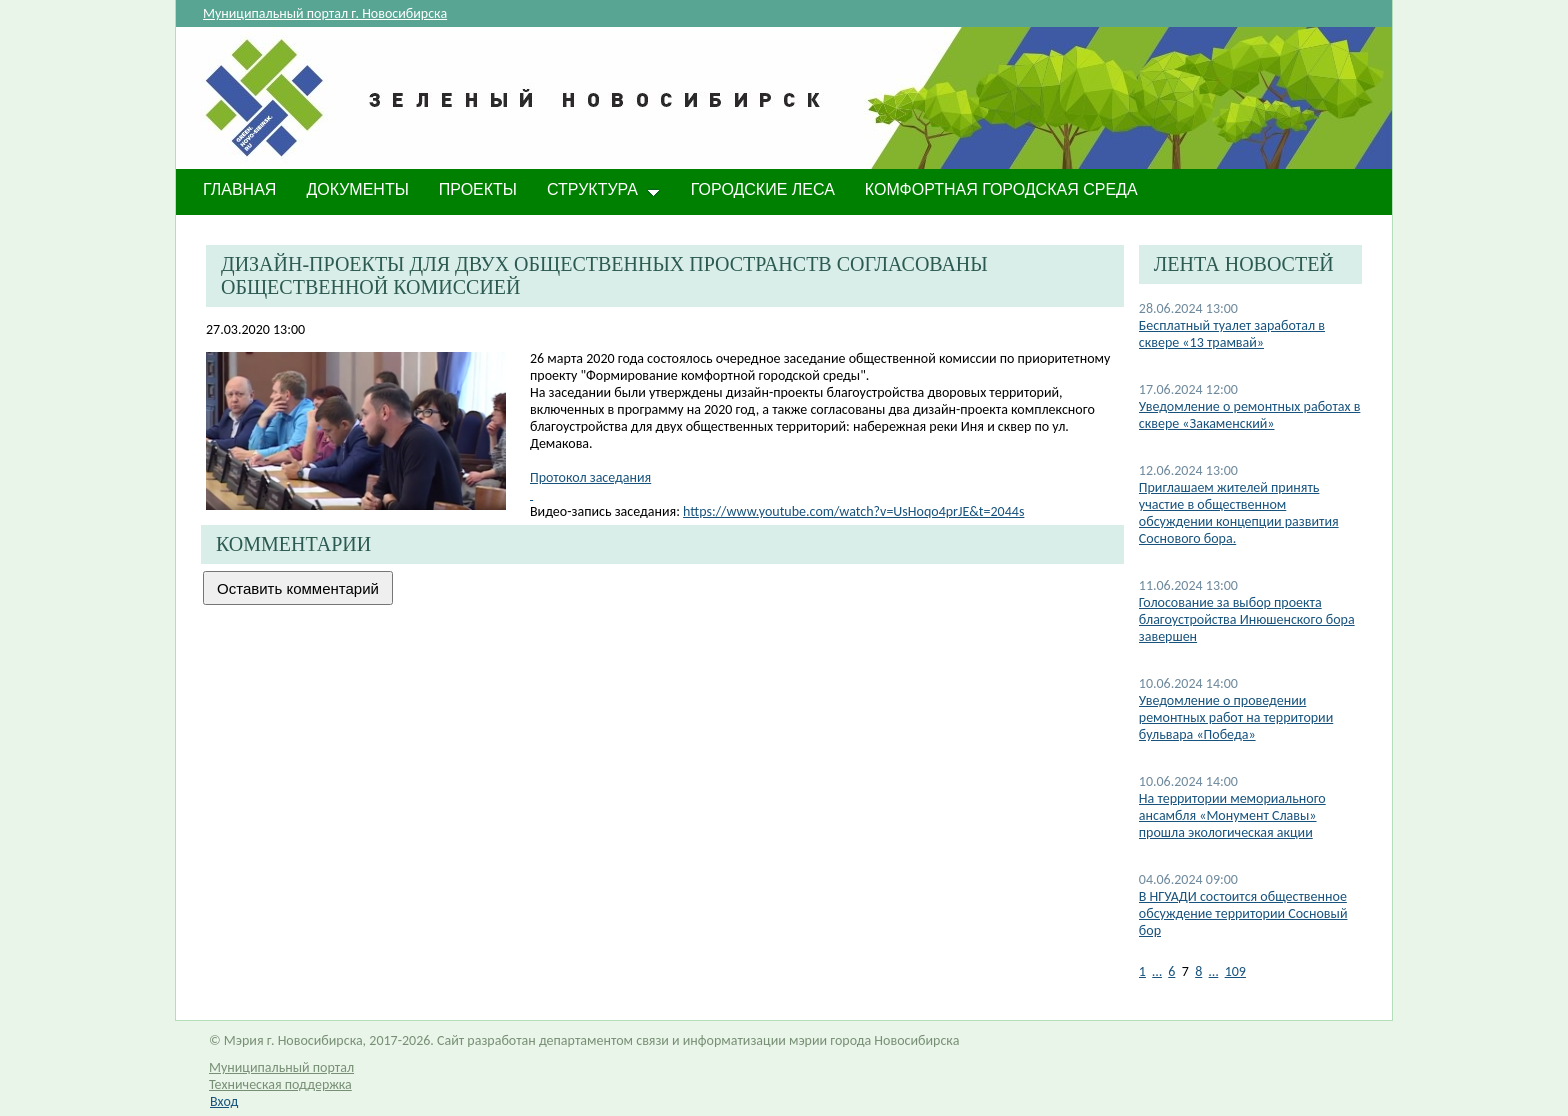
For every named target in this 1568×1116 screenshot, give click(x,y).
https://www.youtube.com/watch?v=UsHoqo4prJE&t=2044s (853, 511)
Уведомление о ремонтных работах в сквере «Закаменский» (1250, 415)
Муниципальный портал (281, 1067)
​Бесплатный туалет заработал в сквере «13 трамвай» (1232, 334)
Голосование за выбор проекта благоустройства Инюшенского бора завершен (1247, 619)
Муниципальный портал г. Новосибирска (325, 13)
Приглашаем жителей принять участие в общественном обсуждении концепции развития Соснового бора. (1239, 513)
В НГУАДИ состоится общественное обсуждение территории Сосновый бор (1243, 913)
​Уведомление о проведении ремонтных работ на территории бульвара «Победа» (1236, 717)
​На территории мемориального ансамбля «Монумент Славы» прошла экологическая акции (1232, 815)
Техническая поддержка (280, 1084)
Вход (224, 1101)
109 (1235, 971)
